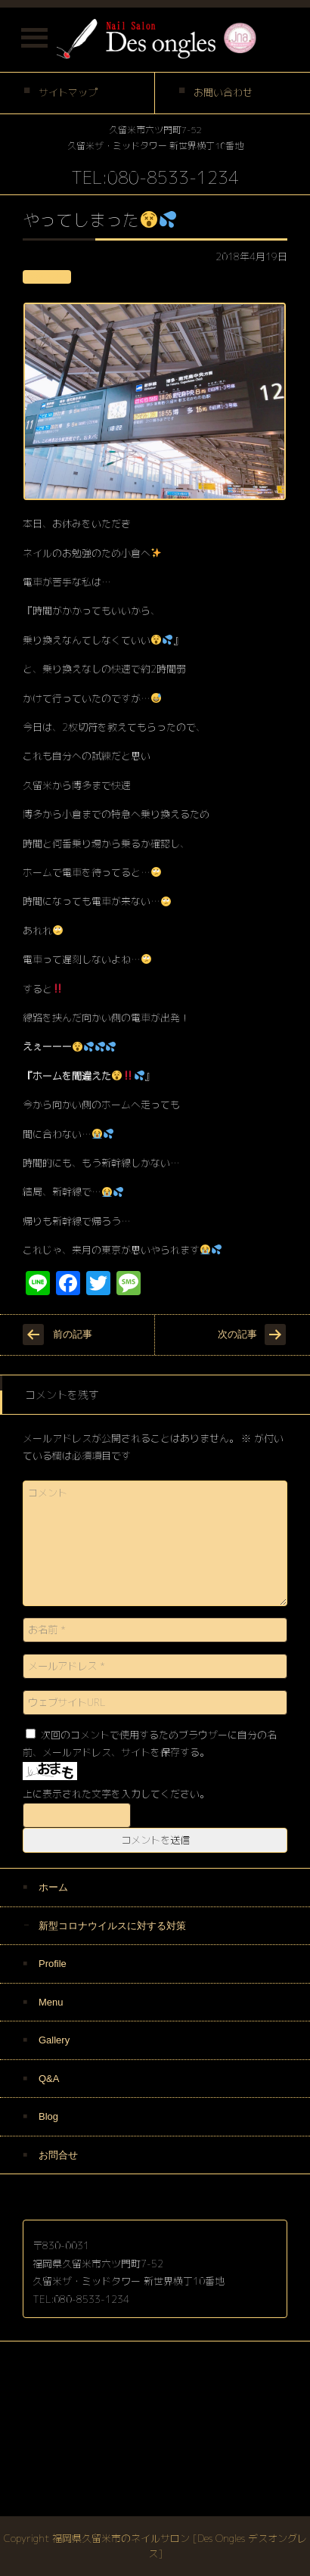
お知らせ (47, 276)
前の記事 (72, 1334)
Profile (53, 1963)
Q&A (49, 2078)
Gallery (54, 2040)
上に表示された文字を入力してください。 (116, 1794)
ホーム (53, 1887)
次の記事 (237, 1334)
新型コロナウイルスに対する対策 (112, 1925)
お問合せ (58, 2155)
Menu (51, 2002)
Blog (48, 2116)
